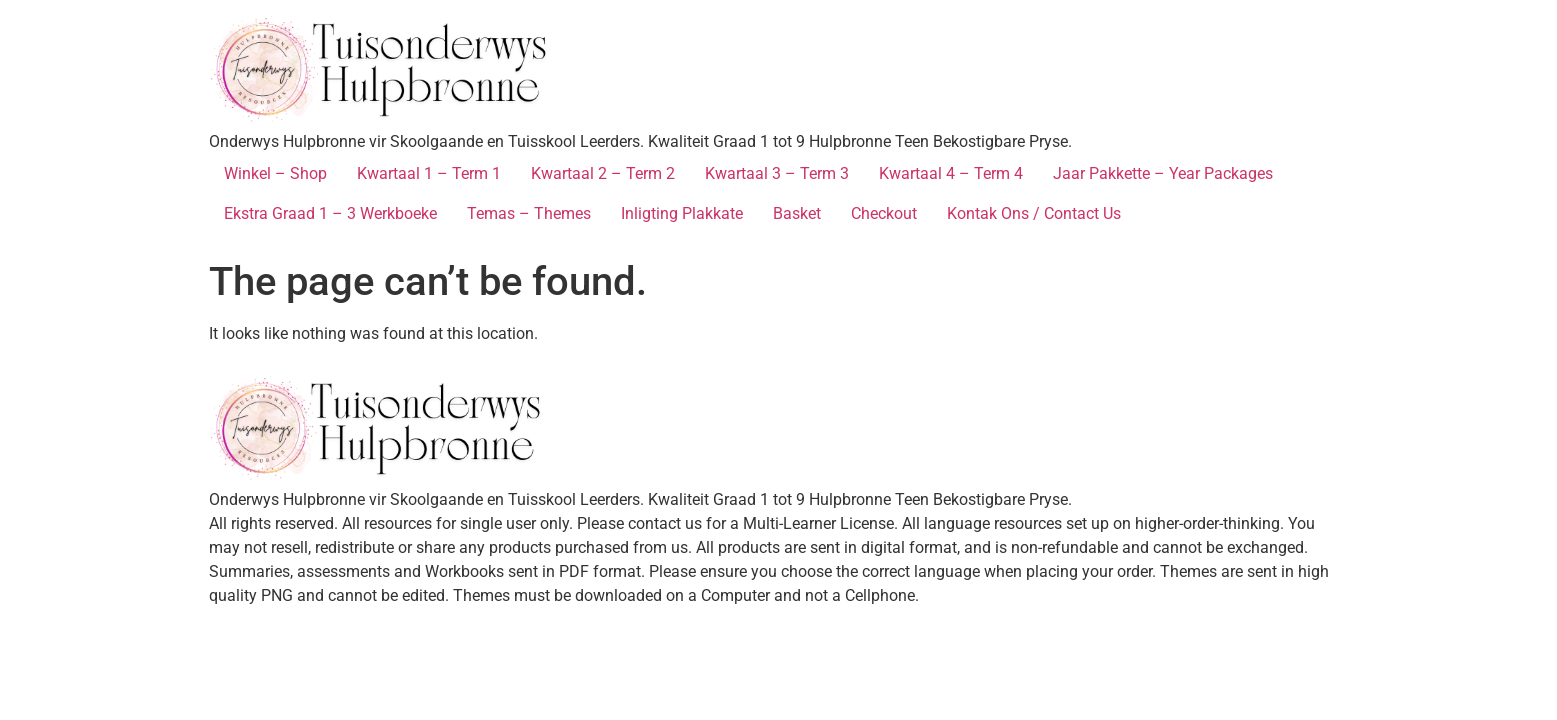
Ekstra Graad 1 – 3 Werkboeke (330, 213)
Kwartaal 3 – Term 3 (777, 173)
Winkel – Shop (275, 173)
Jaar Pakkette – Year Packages (1163, 173)
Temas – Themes (529, 213)
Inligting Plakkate (682, 213)
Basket (797, 213)
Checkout (884, 213)
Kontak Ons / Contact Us (1034, 213)
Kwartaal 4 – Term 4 (951, 173)
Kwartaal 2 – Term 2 (603, 173)
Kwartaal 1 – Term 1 (429, 173)
